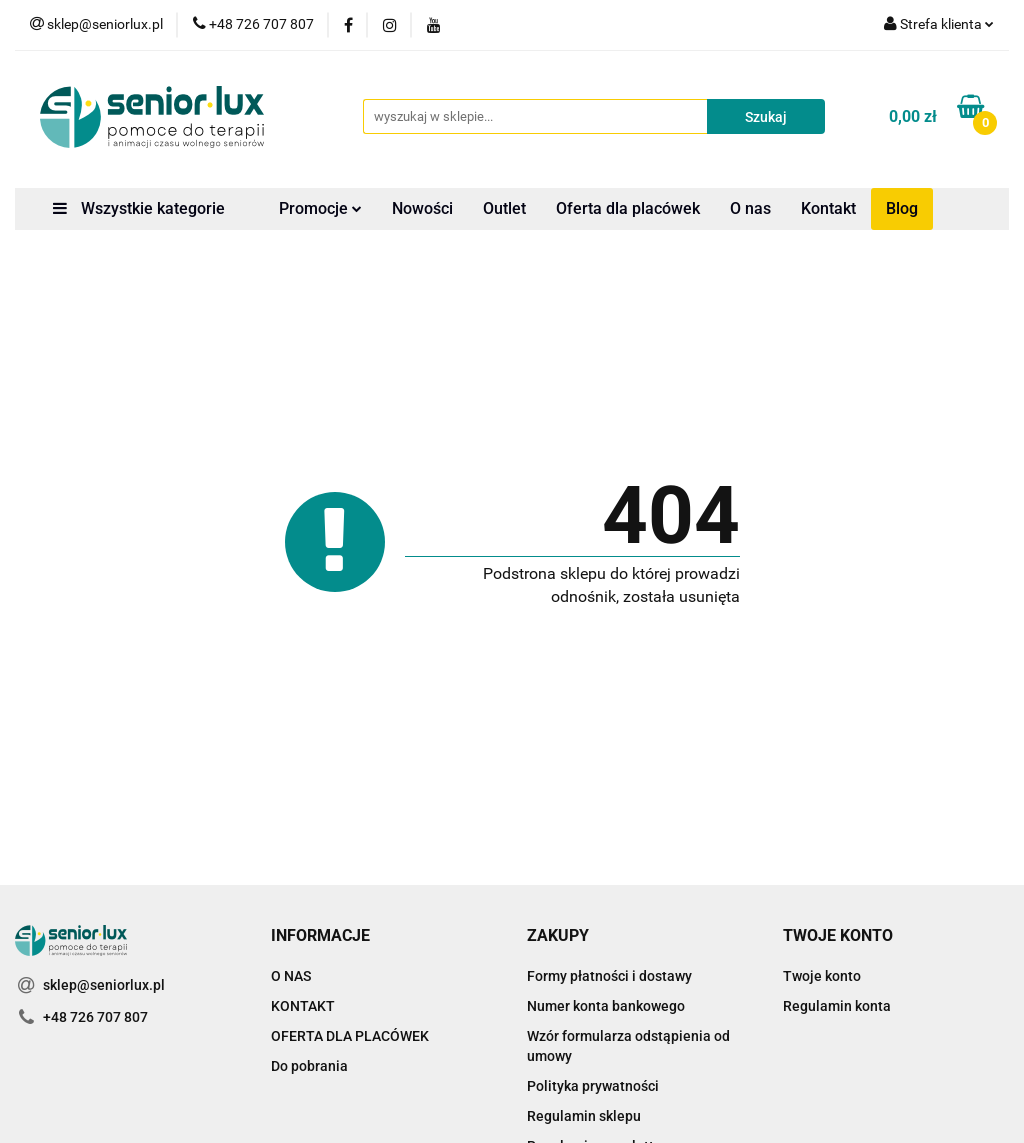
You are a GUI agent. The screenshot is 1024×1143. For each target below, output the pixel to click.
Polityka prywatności (593, 1086)
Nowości (422, 208)
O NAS (291, 976)
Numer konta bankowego (606, 1006)
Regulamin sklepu (584, 1116)
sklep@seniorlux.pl (104, 985)
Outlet (504, 208)
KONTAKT (303, 1006)
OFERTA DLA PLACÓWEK (350, 1036)
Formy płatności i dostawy (609, 976)
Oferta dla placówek (628, 208)
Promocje (320, 208)
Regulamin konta (837, 1006)
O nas (750, 208)
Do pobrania (309, 1066)
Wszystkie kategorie (139, 208)
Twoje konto (822, 976)
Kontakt (828, 208)
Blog (902, 208)
